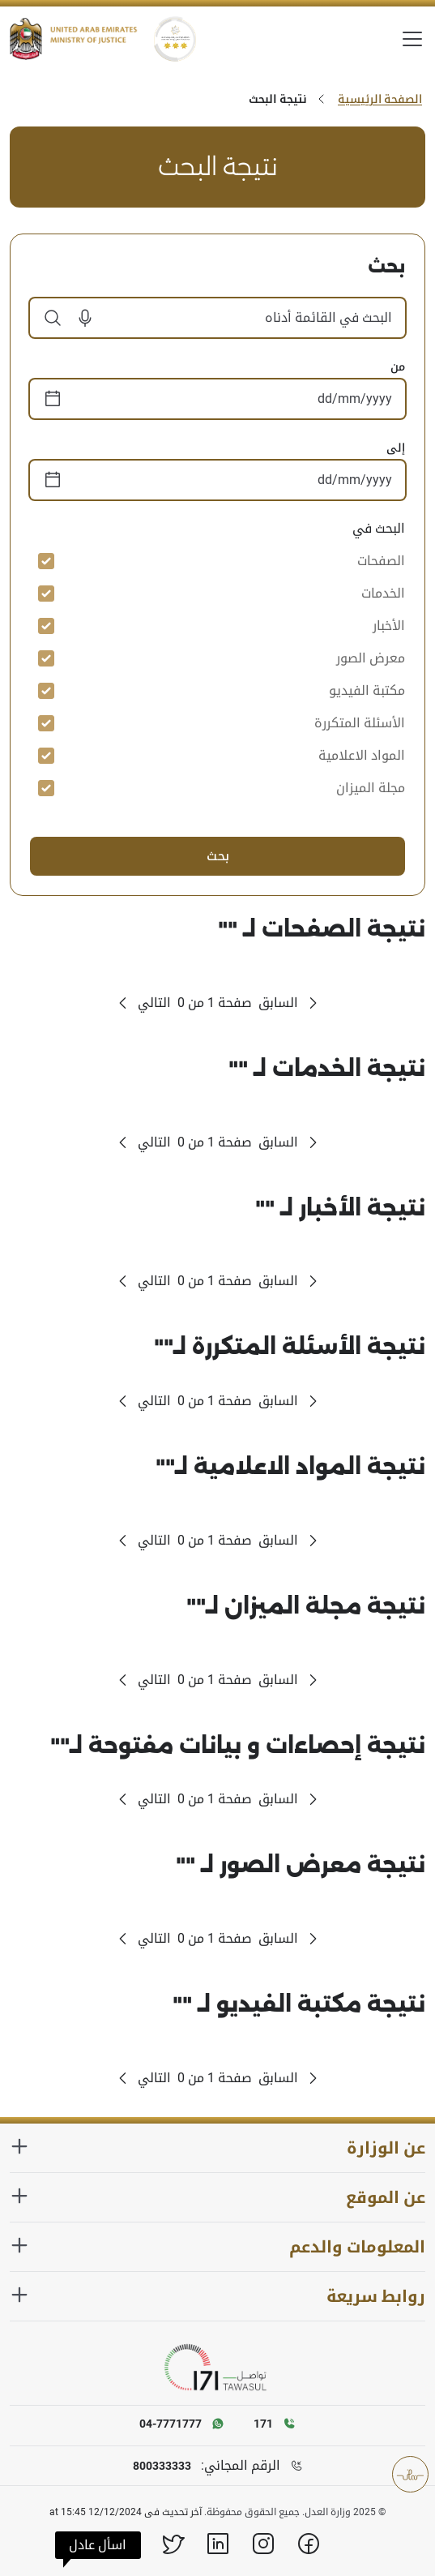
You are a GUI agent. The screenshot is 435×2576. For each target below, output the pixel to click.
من (397, 366)
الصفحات (381, 560)
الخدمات (383, 593)
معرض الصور (370, 658)
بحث (218, 856)
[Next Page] (143, 1003)
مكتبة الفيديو (367, 690)
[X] (173, 2544)
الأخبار (389, 625)
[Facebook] (309, 2544)
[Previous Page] (289, 1003)
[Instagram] (263, 2544)
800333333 (162, 2465)
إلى (395, 447)
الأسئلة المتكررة (359, 723)
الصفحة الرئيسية (380, 98)
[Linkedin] (218, 2544)
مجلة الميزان (370, 787)
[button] (79, 317)
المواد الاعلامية (361, 755)
